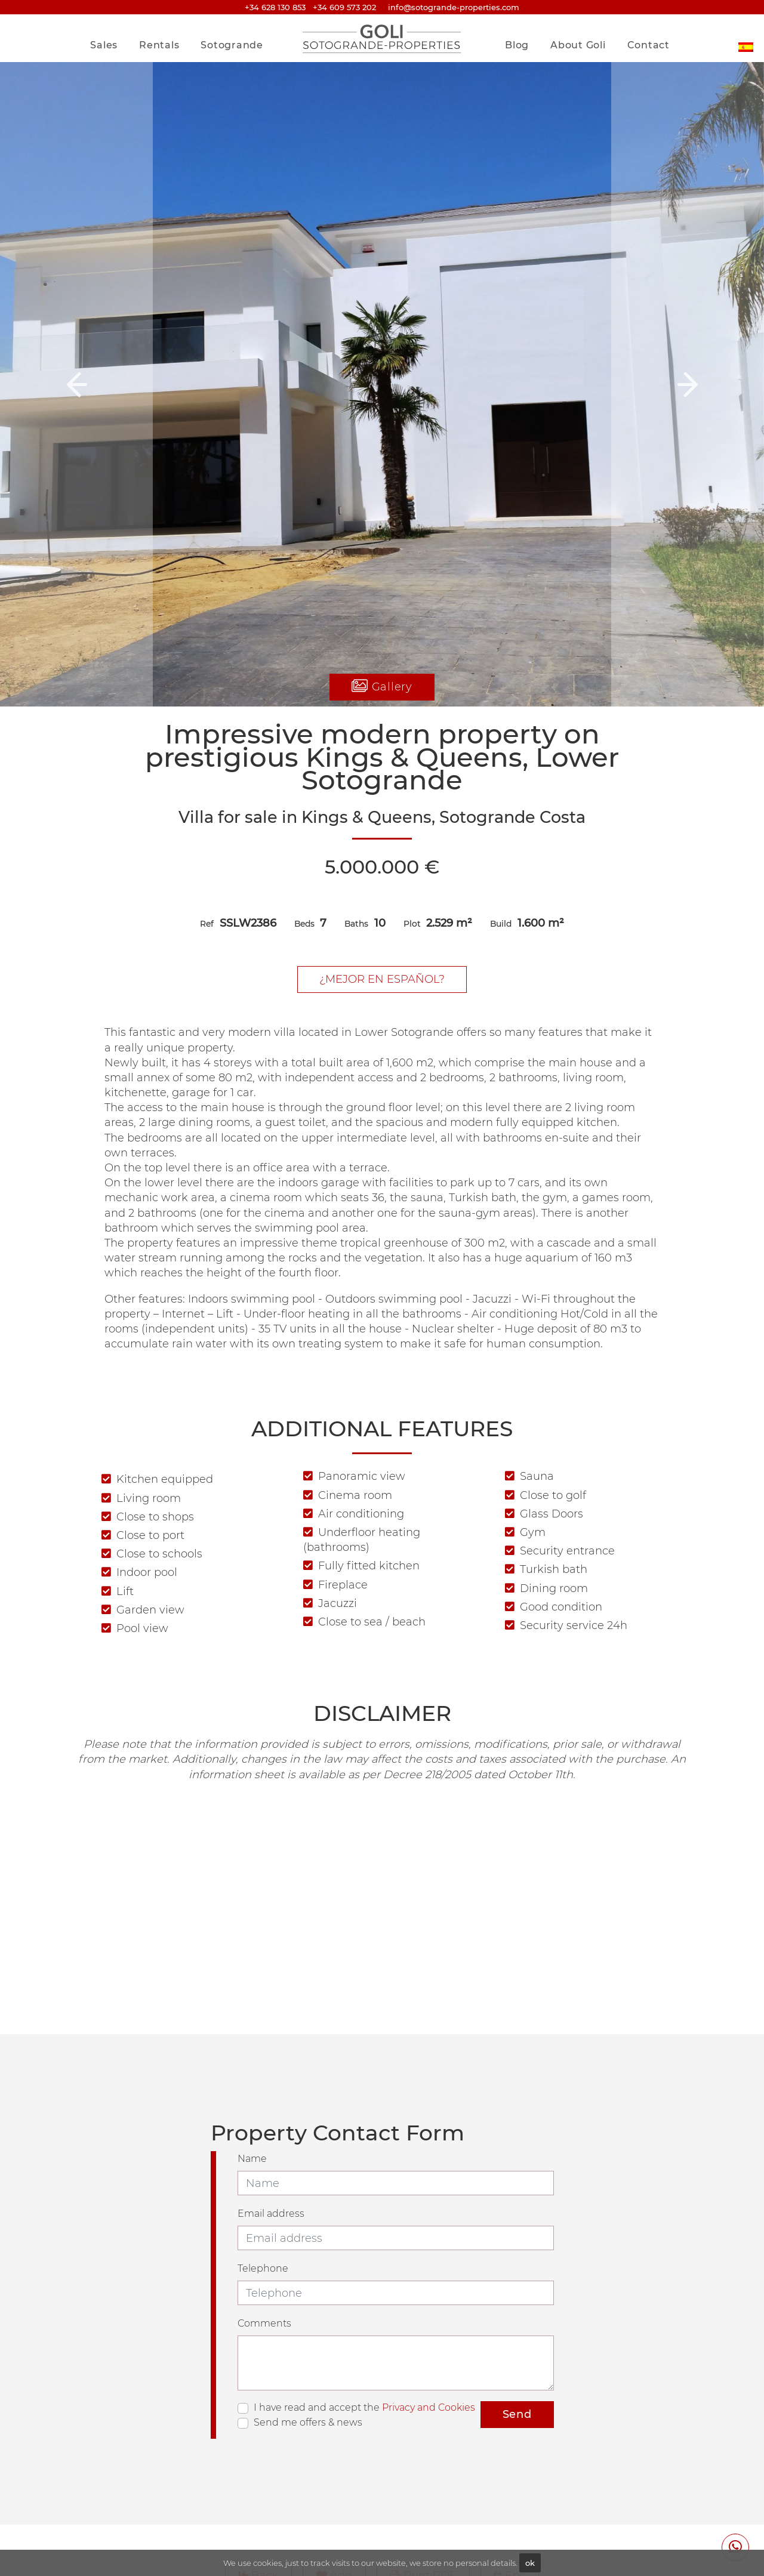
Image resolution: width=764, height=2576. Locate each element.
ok (530, 2563)
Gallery (382, 686)
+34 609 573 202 (344, 7)
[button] (76, 384)
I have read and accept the (364, 2407)
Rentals (159, 45)
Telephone (263, 2268)
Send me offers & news (308, 2422)
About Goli (578, 45)
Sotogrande (232, 45)
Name (252, 2158)
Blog (517, 45)
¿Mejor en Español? (382, 979)
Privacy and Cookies (428, 2407)
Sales (104, 45)
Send (517, 2414)
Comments (264, 2323)
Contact (648, 45)
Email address (271, 2213)
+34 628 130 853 (275, 7)
